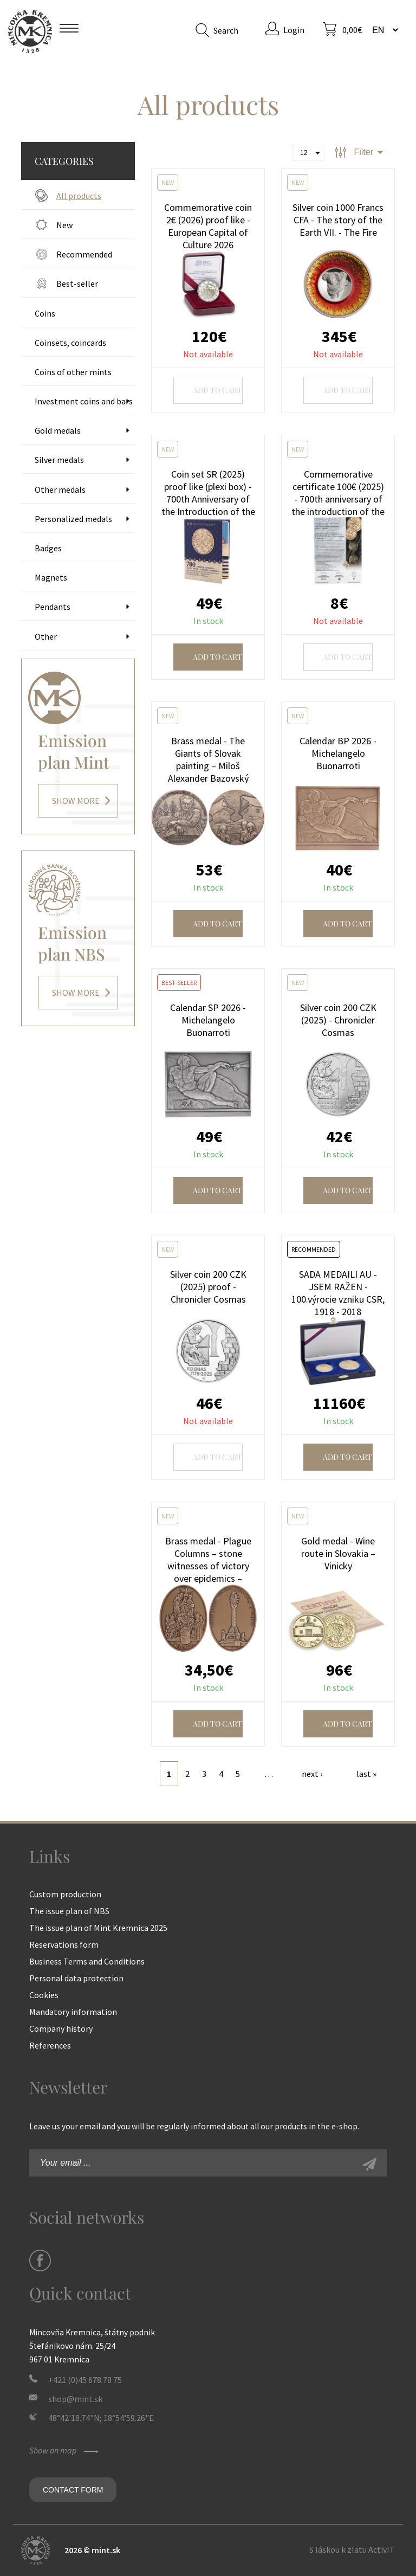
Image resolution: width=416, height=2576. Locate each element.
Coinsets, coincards (70, 342)
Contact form (73, 2489)
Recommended (84, 254)
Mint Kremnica (30, 31)
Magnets (51, 577)
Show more (76, 800)
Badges (48, 548)
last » (366, 1773)
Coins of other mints (73, 371)
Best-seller (77, 283)
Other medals (60, 489)
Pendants (52, 606)
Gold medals (58, 430)
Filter (363, 152)
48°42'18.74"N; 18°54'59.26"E (101, 2417)
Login (293, 29)
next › (312, 1773)
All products (78, 195)
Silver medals (59, 459)
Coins (45, 313)
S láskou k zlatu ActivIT (352, 2549)
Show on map (65, 2450)
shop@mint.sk (75, 2398)
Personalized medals (73, 518)
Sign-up (381, 2166)
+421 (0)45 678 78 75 (85, 2379)
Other (46, 636)
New (64, 225)
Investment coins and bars (84, 401)
